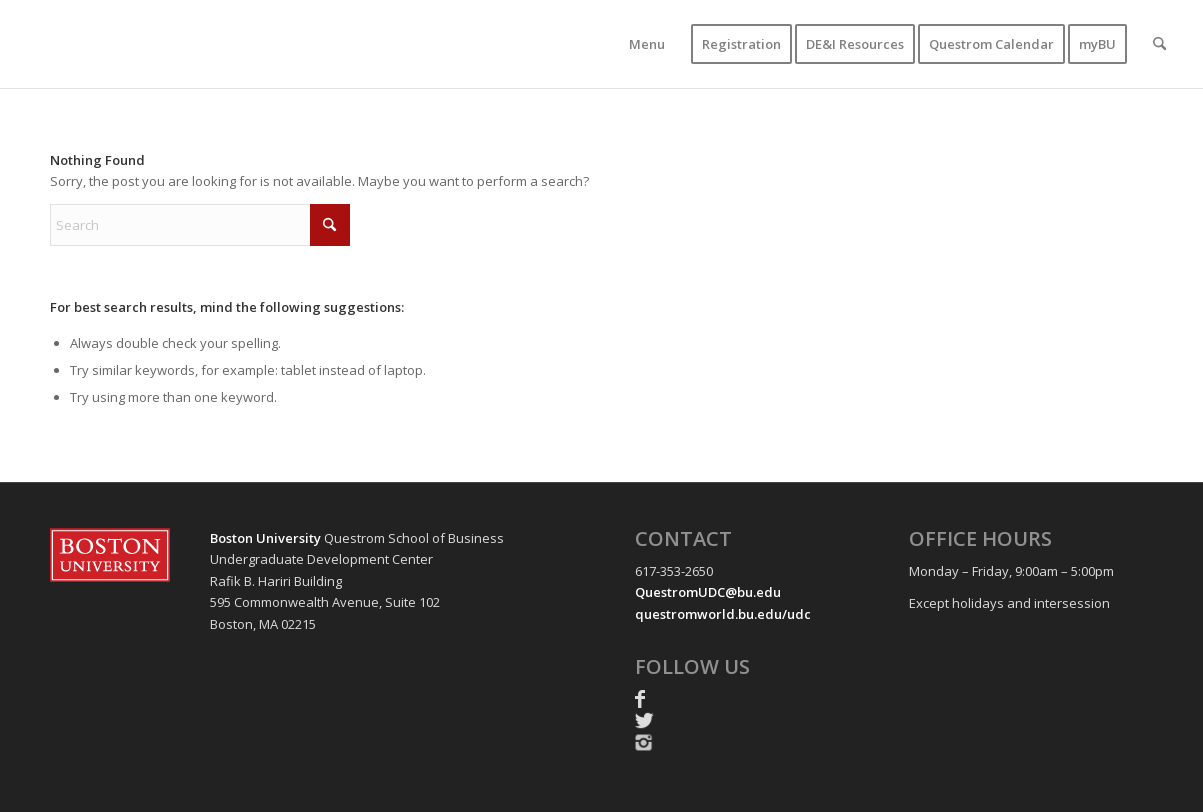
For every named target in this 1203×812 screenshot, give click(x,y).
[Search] (1159, 44)
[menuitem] (647, 44)
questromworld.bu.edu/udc (723, 614)
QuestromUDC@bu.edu (708, 592)
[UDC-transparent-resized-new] (224, 44)
